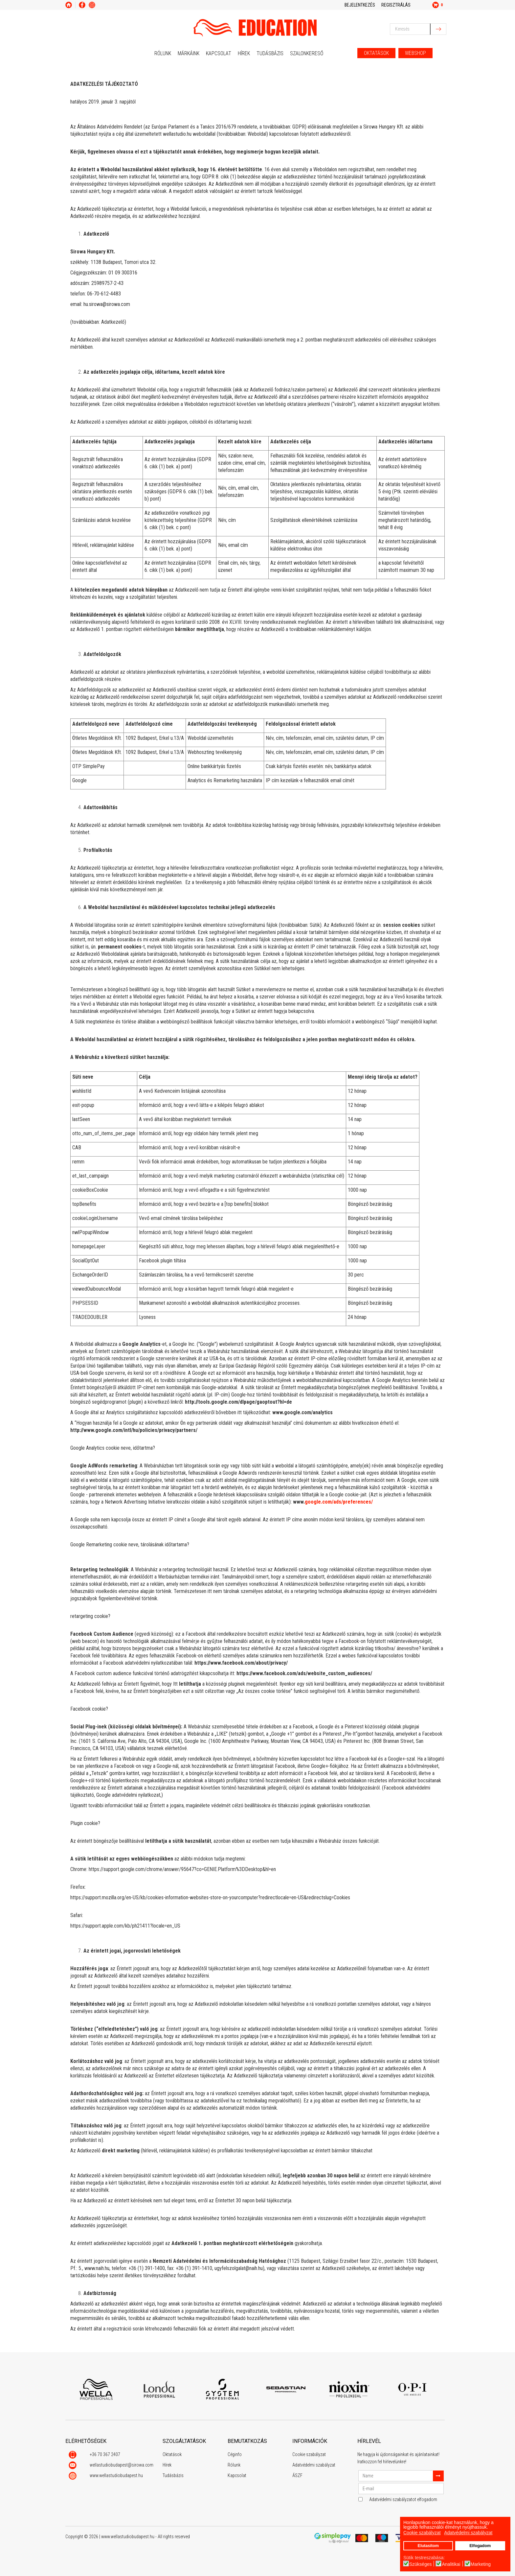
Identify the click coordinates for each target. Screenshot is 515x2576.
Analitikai (451, 2564)
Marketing (481, 2564)
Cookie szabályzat (309, 2454)
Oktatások (172, 2454)
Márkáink (188, 53)
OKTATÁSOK (376, 53)
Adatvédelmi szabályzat (313, 2465)
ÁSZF (297, 2475)
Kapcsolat (218, 53)
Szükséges (420, 2564)
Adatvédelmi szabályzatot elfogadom (403, 2499)
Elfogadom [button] (480, 2545)
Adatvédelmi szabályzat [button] (468, 2532)
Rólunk (162, 53)
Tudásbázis (270, 53)
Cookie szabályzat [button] (422, 2532)
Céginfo (235, 2454)
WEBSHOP (415, 53)
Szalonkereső (306, 53)
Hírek (244, 53)
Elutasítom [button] (427, 2545)
